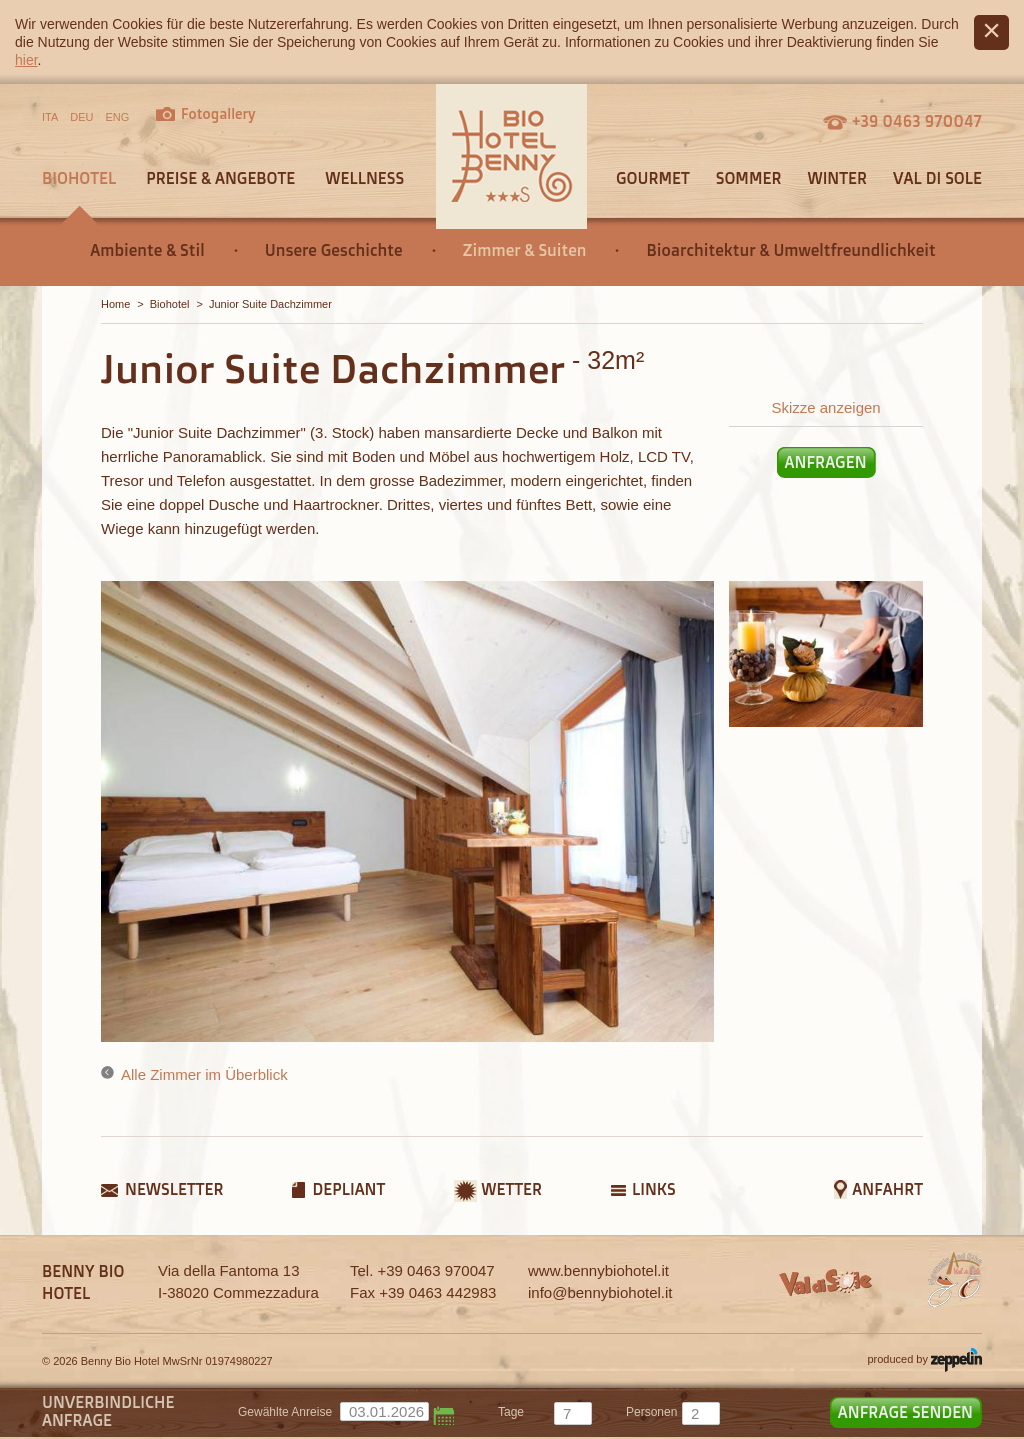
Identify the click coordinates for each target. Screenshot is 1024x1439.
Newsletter (174, 1189)
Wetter (511, 1189)
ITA (50, 117)
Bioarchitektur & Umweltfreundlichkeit (790, 250)
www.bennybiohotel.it (598, 1270)
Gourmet (653, 178)
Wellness (364, 178)
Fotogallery (218, 113)
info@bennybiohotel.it (600, 1292)
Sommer (749, 178)
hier (26, 60)
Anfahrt (887, 1189)
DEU (81, 117)
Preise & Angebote (220, 178)
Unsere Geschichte (334, 250)
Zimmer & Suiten (525, 250)
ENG (118, 117)
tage (511, 1412)
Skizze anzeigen (825, 407)
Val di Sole (937, 178)
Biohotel (79, 178)
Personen (651, 1412)
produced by (924, 1360)
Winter (837, 178)
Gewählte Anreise (285, 1412)
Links (654, 1189)
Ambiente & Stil (147, 250)
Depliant (348, 1189)
